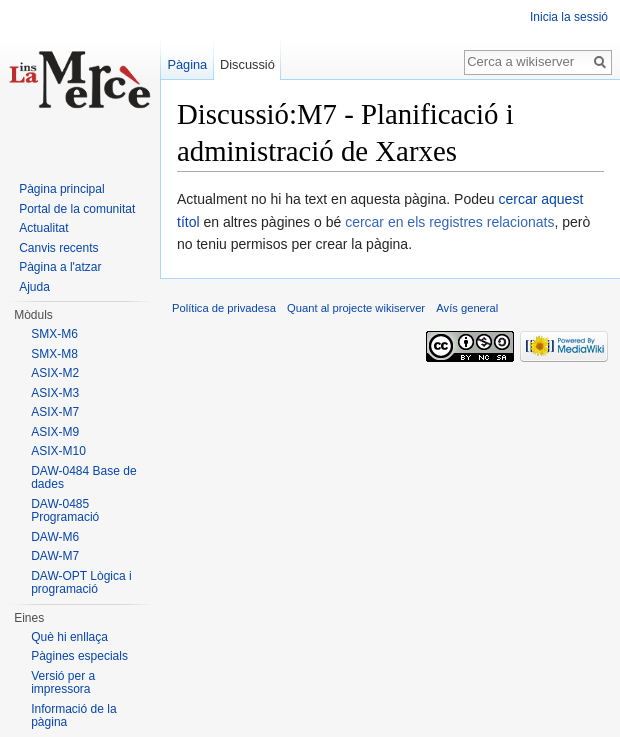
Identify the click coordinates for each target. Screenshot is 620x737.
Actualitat (43, 228)
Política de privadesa (224, 308)
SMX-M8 (54, 354)
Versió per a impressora (63, 683)
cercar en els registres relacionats (449, 222)
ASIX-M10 (58, 451)
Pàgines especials (79, 656)
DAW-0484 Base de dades (83, 478)
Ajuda (34, 287)
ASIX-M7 (55, 412)
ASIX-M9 (55, 432)
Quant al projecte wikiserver (356, 308)
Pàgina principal (61, 189)
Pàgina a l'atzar (60, 267)
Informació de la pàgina (73, 716)
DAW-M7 (55, 556)
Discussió (247, 64)
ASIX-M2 (55, 373)
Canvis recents (58, 248)
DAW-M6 (55, 537)
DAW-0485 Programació (65, 511)
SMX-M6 (54, 334)
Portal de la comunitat (77, 209)
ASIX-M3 (55, 393)
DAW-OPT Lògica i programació (81, 583)
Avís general (467, 308)
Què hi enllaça (69, 637)
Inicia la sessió (569, 17)
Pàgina (187, 64)
